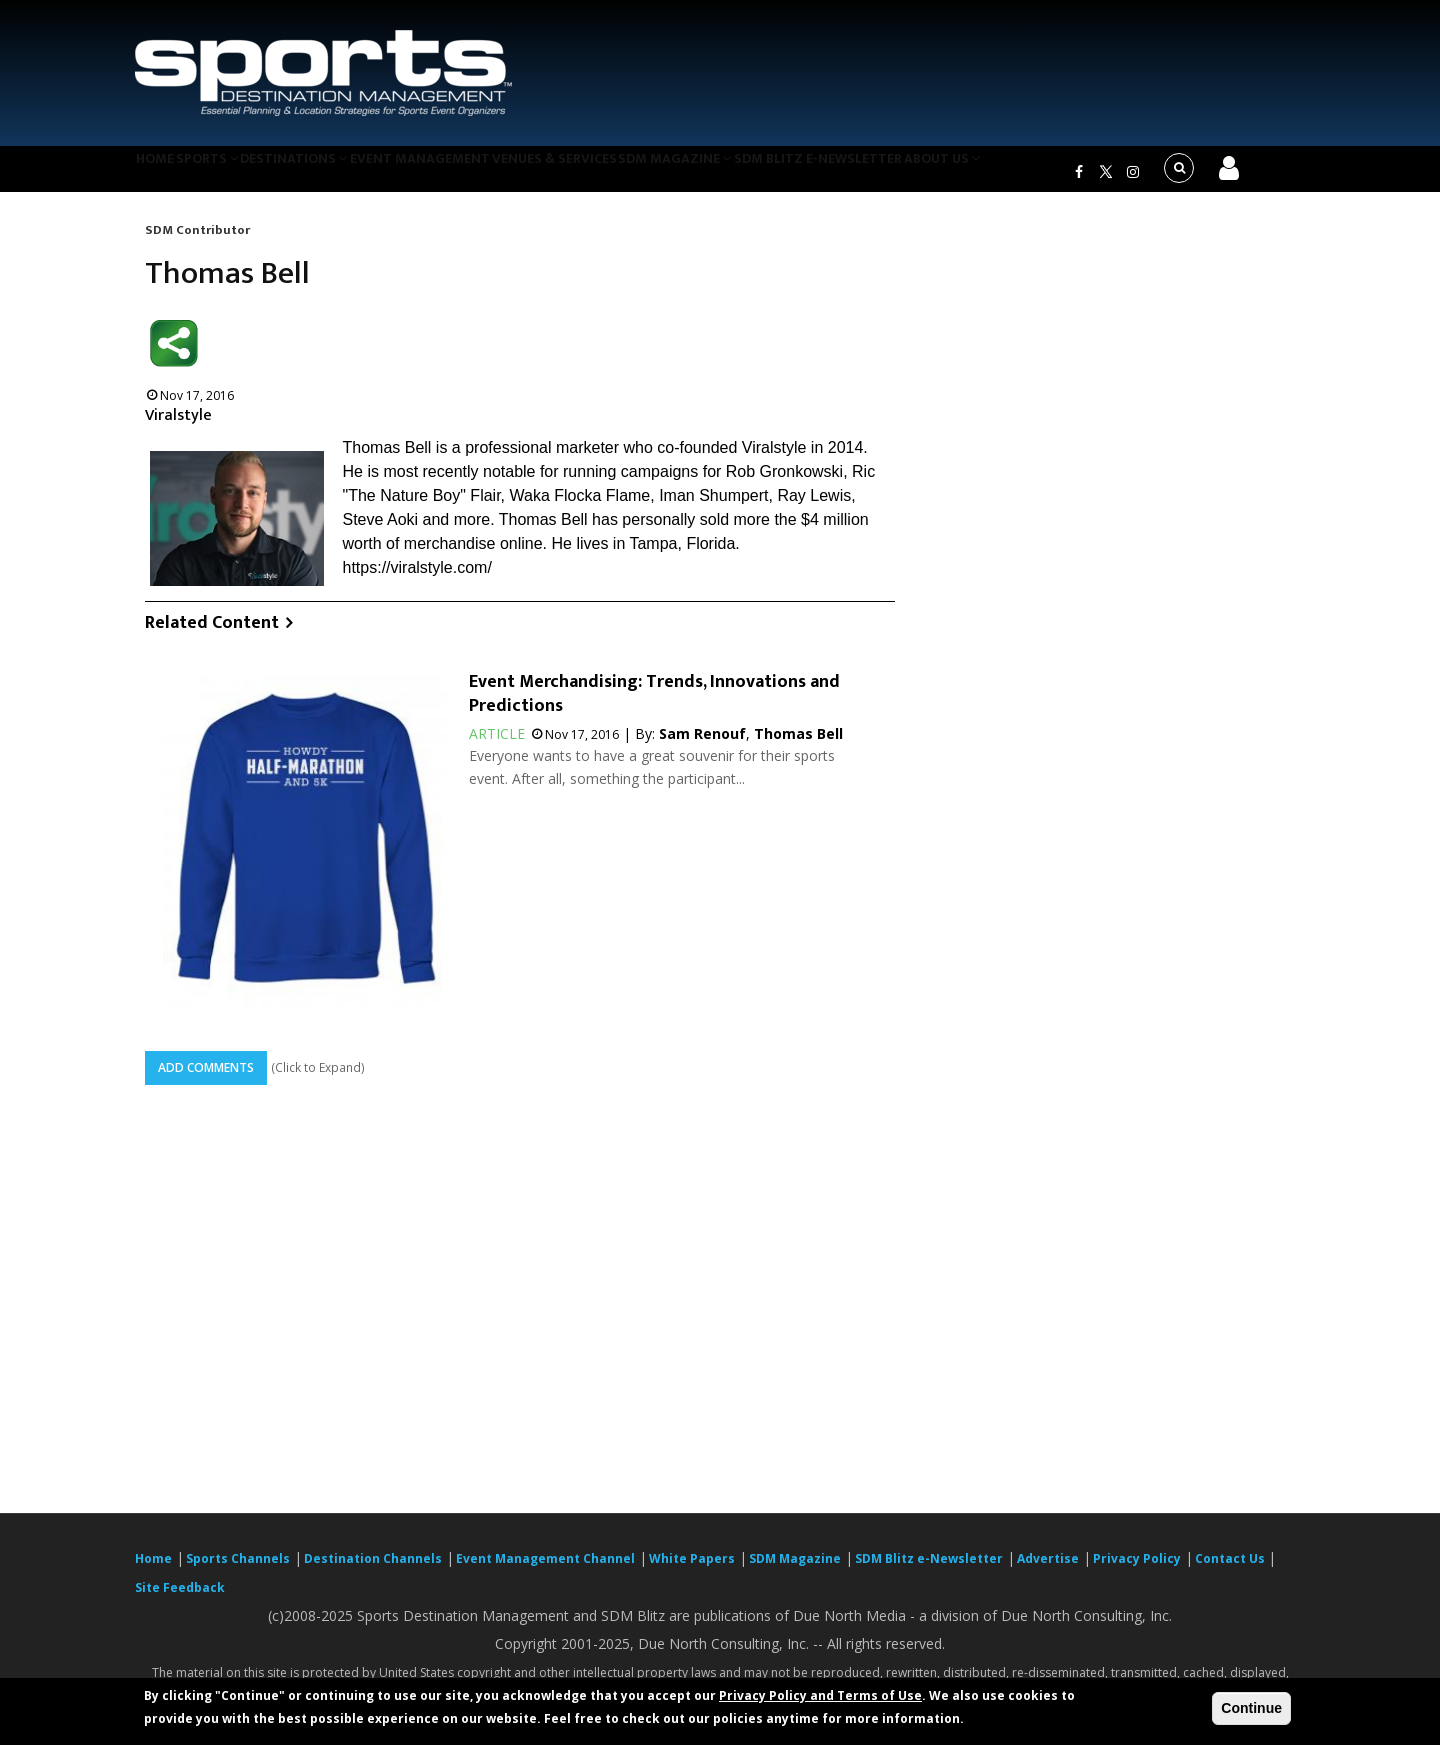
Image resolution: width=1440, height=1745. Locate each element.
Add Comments (206, 1079)
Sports (232, 174)
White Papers (692, 1570)
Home (163, 174)
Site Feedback (180, 1599)
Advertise (1048, 1570)
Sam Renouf (702, 746)
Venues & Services (613, 174)
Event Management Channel (545, 1570)
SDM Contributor (197, 242)
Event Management (468, 174)
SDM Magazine (747, 174)
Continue (1251, 1708)
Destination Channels (373, 1570)
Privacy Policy (1137, 1570)
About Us (1034, 174)
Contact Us (1231, 1570)
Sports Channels (238, 1570)
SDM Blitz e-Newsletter (898, 174)
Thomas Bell (798, 746)
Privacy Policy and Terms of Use (820, 1695)
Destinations (333, 174)
